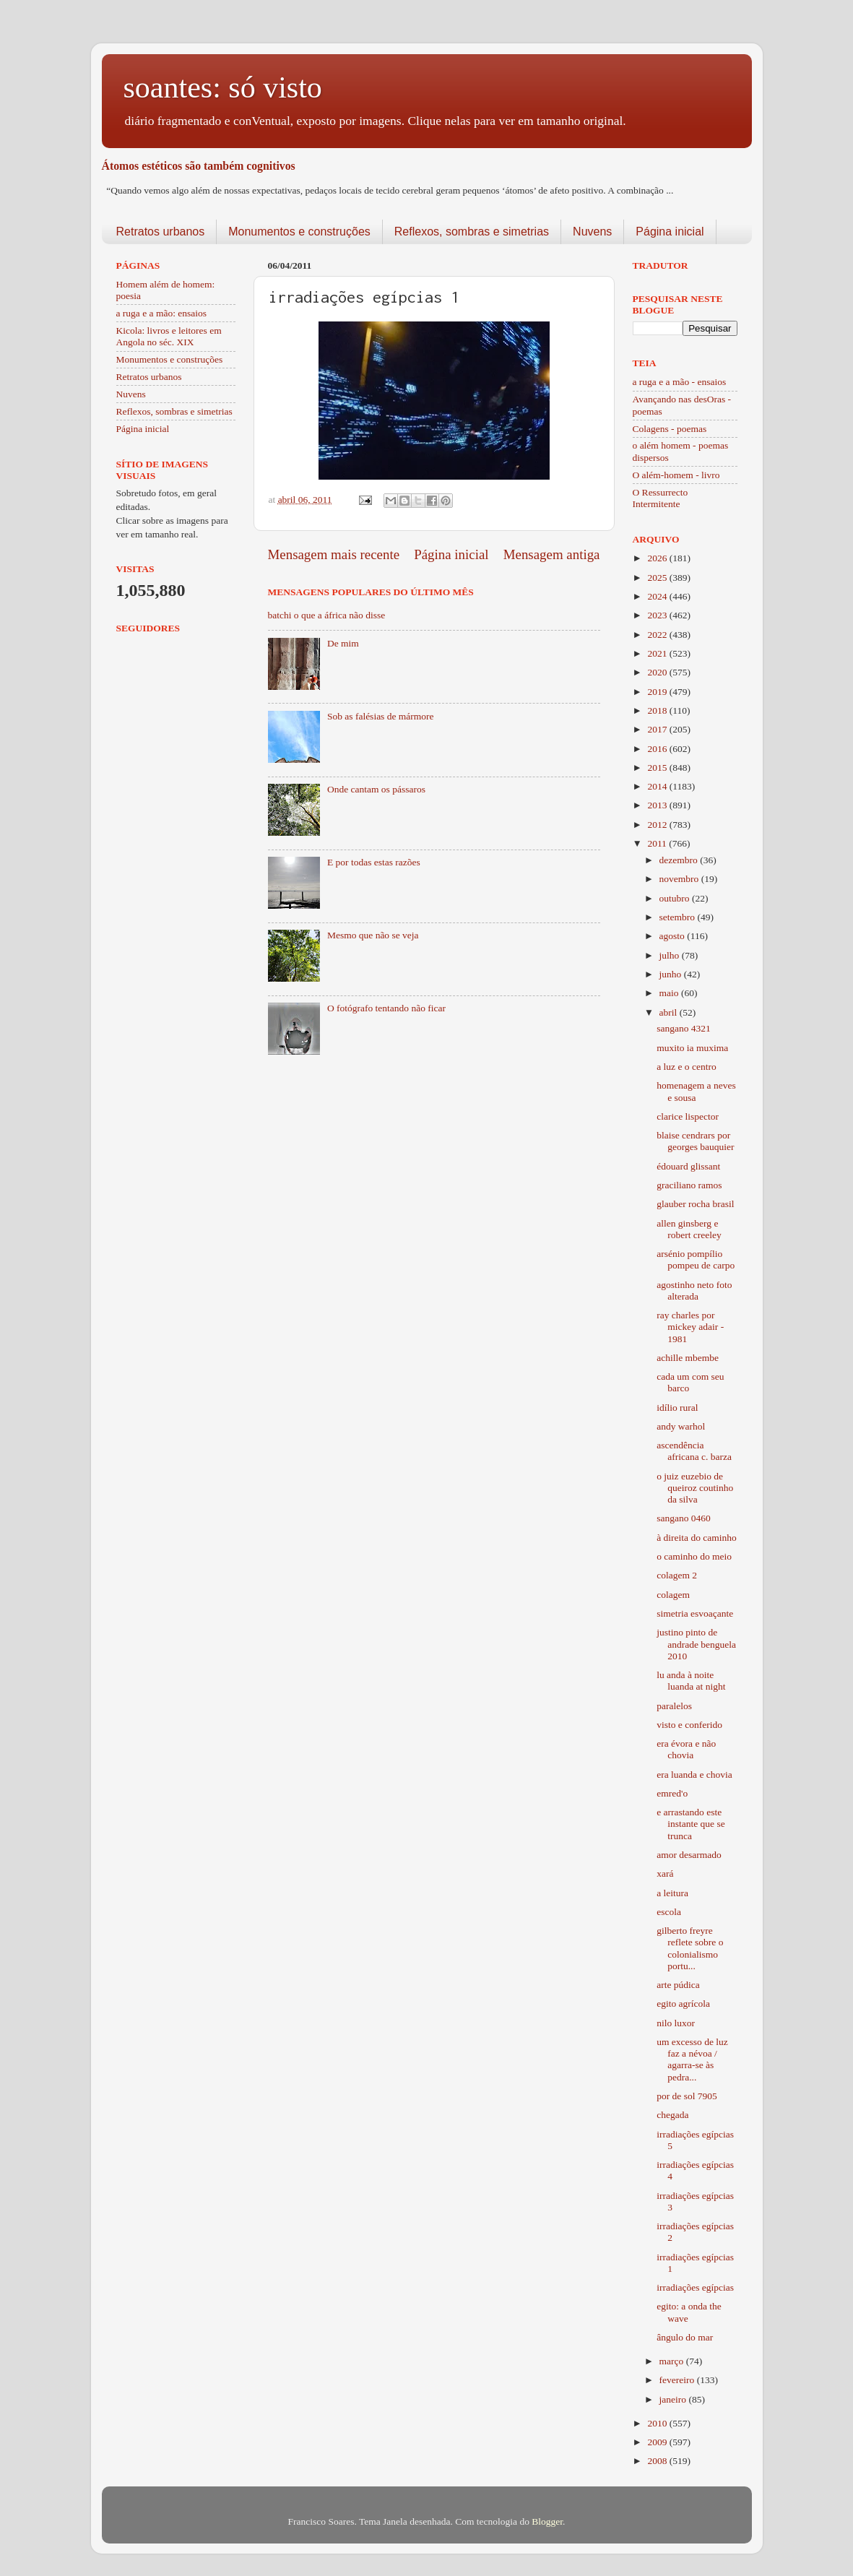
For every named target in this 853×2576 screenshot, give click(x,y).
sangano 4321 (684, 1028)
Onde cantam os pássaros (376, 789)
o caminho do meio (694, 1556)
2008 (658, 2460)
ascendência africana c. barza (694, 1451)
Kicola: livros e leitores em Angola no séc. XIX (169, 336)
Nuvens (592, 231)
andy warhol (681, 1426)
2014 (658, 786)
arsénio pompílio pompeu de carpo (696, 1259)
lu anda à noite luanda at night (691, 1680)
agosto (673, 935)
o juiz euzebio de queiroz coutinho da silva (695, 1488)
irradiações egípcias (695, 2287)
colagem (673, 1594)
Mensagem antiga (551, 554)
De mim (343, 643)
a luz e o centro (686, 1066)
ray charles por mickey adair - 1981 (690, 1327)
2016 (658, 748)
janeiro (674, 2399)
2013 (658, 805)
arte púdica (678, 1984)
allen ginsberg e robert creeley (689, 1229)
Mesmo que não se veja (373, 935)
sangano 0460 (684, 1518)
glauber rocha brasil (695, 1203)
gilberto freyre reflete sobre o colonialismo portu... (690, 1948)
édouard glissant (688, 1166)
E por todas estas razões (373, 862)
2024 (658, 596)
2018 (658, 710)
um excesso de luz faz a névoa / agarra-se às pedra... (692, 2059)
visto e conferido (689, 1724)
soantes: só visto (223, 87)
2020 (658, 672)
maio (670, 992)
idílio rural (677, 1407)
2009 (658, 2442)
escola (669, 1911)
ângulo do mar (685, 2337)
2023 (658, 615)
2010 (658, 2423)
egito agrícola (683, 2003)
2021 (658, 653)
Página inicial (669, 231)
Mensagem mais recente (334, 554)
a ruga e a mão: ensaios (161, 313)
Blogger (547, 2521)
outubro (675, 898)
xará (665, 1873)
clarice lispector (688, 1116)
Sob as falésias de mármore (380, 716)
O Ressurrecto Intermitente (660, 498)
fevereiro (678, 2379)
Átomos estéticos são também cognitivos (198, 166)
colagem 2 (677, 1575)
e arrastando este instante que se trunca (690, 1824)
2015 (658, 767)
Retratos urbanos (160, 231)
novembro (680, 878)
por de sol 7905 (687, 2096)
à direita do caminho (697, 1537)
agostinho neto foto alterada (694, 1290)
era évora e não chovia (686, 1749)
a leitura (672, 1893)
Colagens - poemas (670, 428)
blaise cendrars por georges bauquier (695, 1141)
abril (669, 1012)
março (672, 2361)
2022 (658, 634)
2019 (658, 691)
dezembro (680, 860)
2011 (658, 843)
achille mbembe (688, 1357)
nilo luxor (676, 2023)
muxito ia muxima (692, 1047)
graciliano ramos (689, 1185)
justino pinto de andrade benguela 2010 (696, 1644)
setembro (678, 917)
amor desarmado (689, 1854)
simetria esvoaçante (695, 1613)
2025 (658, 577)
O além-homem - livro (676, 475)
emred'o (672, 1793)
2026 (658, 558)
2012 (658, 824)
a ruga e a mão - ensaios (680, 381)
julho (670, 955)
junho (671, 974)
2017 (658, 729)
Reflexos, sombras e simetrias (471, 231)
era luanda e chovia (694, 1774)
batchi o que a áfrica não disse (327, 615)
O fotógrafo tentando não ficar (386, 1008)
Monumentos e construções (299, 231)
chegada (672, 2114)
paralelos (674, 1705)
